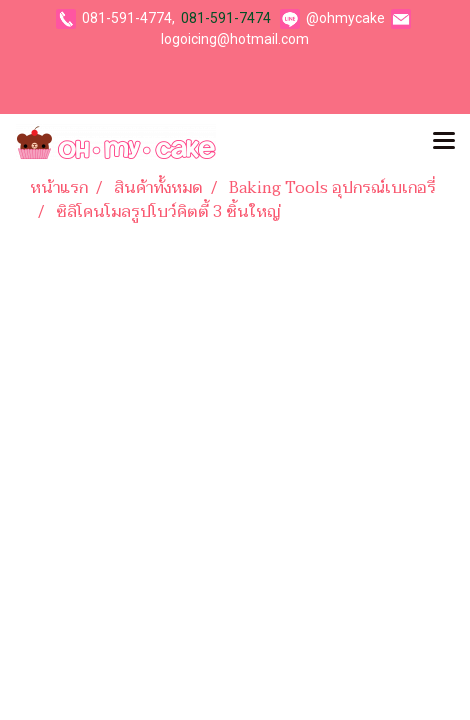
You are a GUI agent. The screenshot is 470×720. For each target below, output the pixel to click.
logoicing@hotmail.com (235, 39)
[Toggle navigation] (444, 142)
